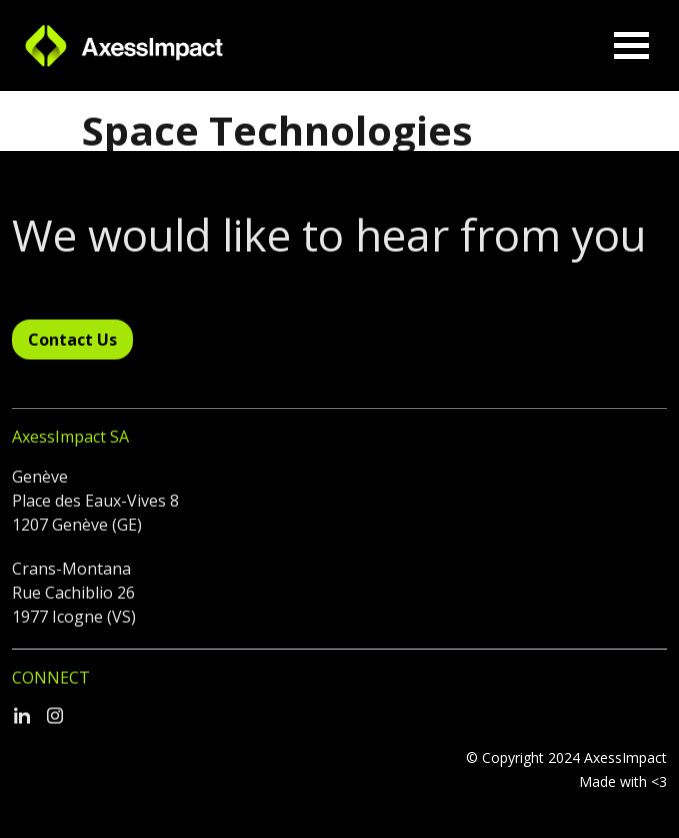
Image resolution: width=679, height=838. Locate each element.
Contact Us (72, 345)
